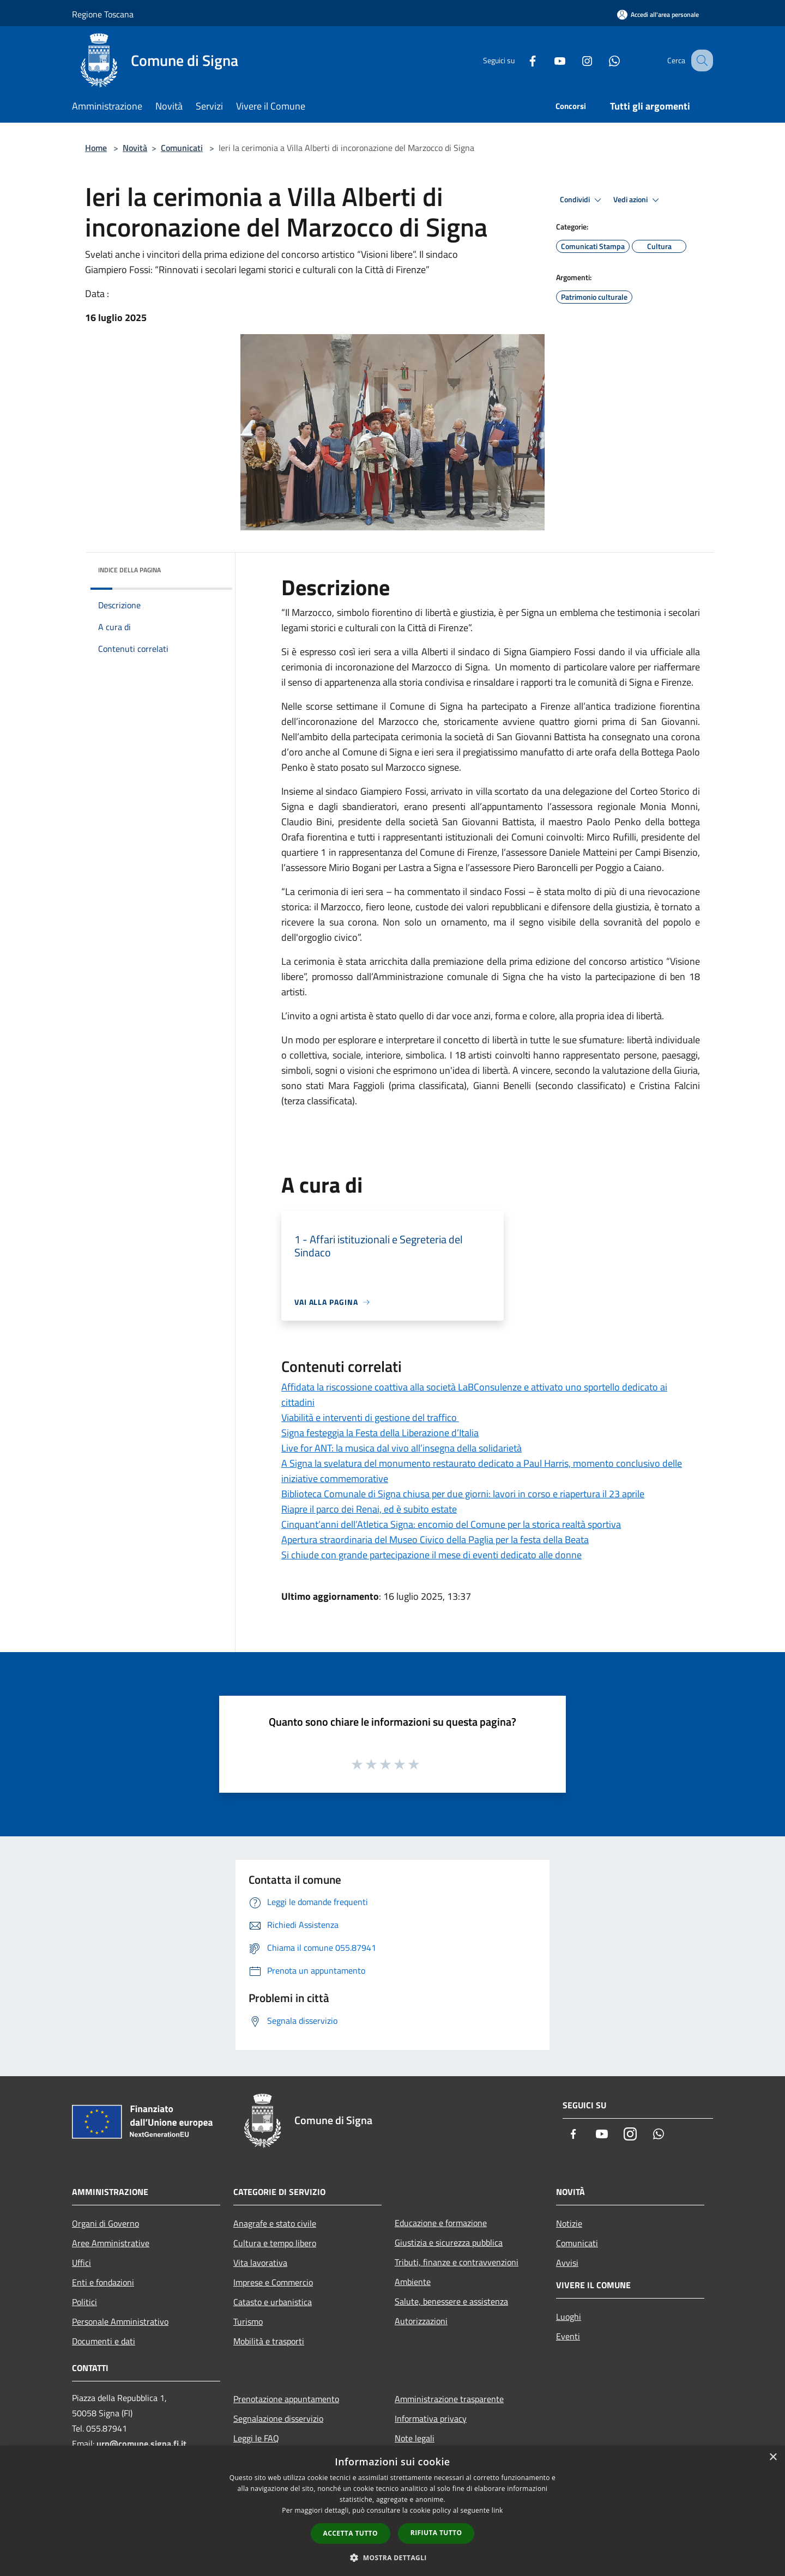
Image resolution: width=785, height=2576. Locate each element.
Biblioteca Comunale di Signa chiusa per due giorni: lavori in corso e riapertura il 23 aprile (462, 1493)
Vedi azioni (637, 200)
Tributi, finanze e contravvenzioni (456, 2262)
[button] (392, 2557)
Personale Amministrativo (120, 2321)
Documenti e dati (103, 2341)
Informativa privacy (431, 2418)
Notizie (569, 2223)
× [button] (773, 2457)
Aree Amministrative (110, 2243)
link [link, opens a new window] (497, 2510)
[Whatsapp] (603, 60)
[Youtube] (548, 60)
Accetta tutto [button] (350, 2533)
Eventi (568, 2336)
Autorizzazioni (421, 2320)
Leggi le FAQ (256, 2438)
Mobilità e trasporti (268, 2341)
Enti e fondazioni (103, 2282)
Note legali (414, 2438)
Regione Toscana (103, 14)
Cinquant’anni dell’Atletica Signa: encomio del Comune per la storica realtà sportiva (451, 1524)
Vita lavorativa (260, 2262)
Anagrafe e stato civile (274, 2223)
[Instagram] (576, 60)
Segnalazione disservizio (278, 2418)
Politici (84, 2301)
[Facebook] (521, 60)
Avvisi (567, 2262)
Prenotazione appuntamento (286, 2398)
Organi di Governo (105, 2223)
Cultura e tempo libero (274, 2243)
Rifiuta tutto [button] (436, 2532)
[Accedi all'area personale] (658, 14)
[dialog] (392, 2511)
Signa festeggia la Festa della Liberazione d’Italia (380, 1432)
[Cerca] (700, 60)
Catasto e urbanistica (272, 2301)
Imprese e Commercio (273, 2282)
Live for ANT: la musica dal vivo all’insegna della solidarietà (401, 1448)
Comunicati (182, 147)
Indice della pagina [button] (129, 570)
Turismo (248, 2321)
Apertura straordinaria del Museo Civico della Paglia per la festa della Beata (435, 1539)
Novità (135, 147)
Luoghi (568, 2316)
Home (96, 147)
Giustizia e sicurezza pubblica (449, 2242)
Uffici (81, 2262)
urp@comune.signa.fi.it (141, 2443)
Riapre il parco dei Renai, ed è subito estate (369, 1509)
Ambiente (413, 2281)
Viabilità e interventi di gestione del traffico (370, 1417)
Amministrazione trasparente (449, 2398)
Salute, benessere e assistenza (451, 2301)
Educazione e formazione (441, 2222)
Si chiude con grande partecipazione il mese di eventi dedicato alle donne (431, 1554)
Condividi (582, 200)
